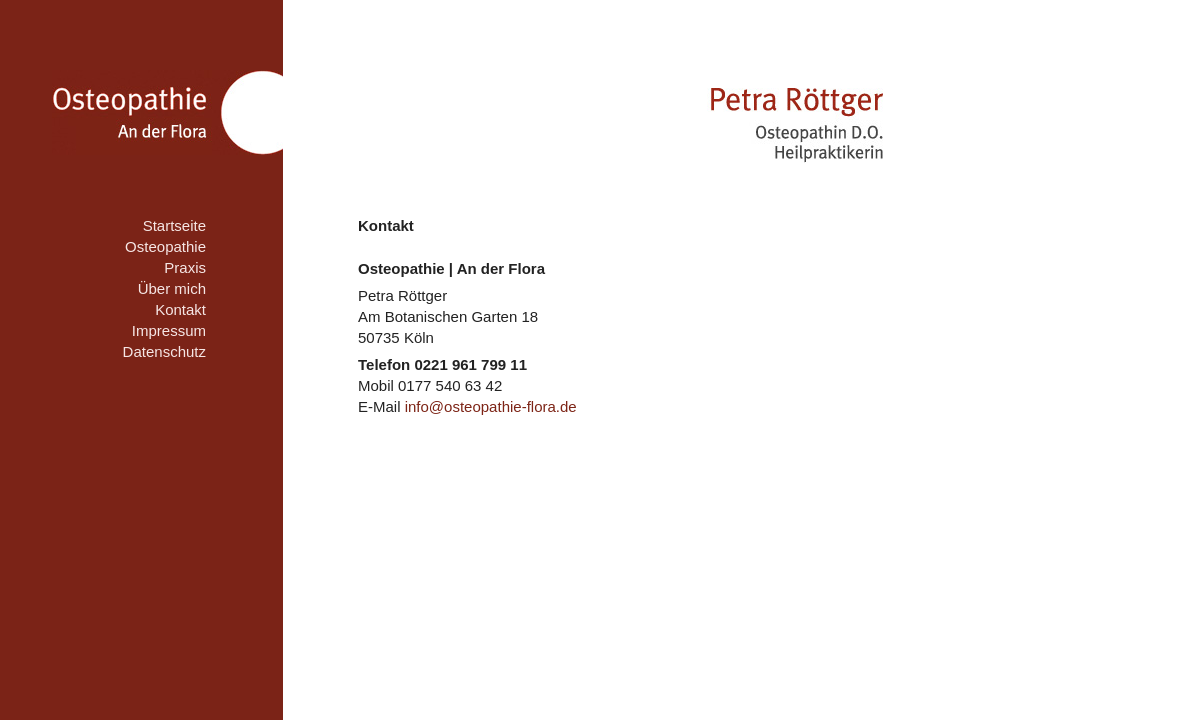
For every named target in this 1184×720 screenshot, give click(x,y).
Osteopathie (165, 246)
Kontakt (180, 309)
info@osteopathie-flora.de (491, 406)
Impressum (169, 330)
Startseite (174, 225)
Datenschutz (164, 351)
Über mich (172, 288)
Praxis (185, 267)
